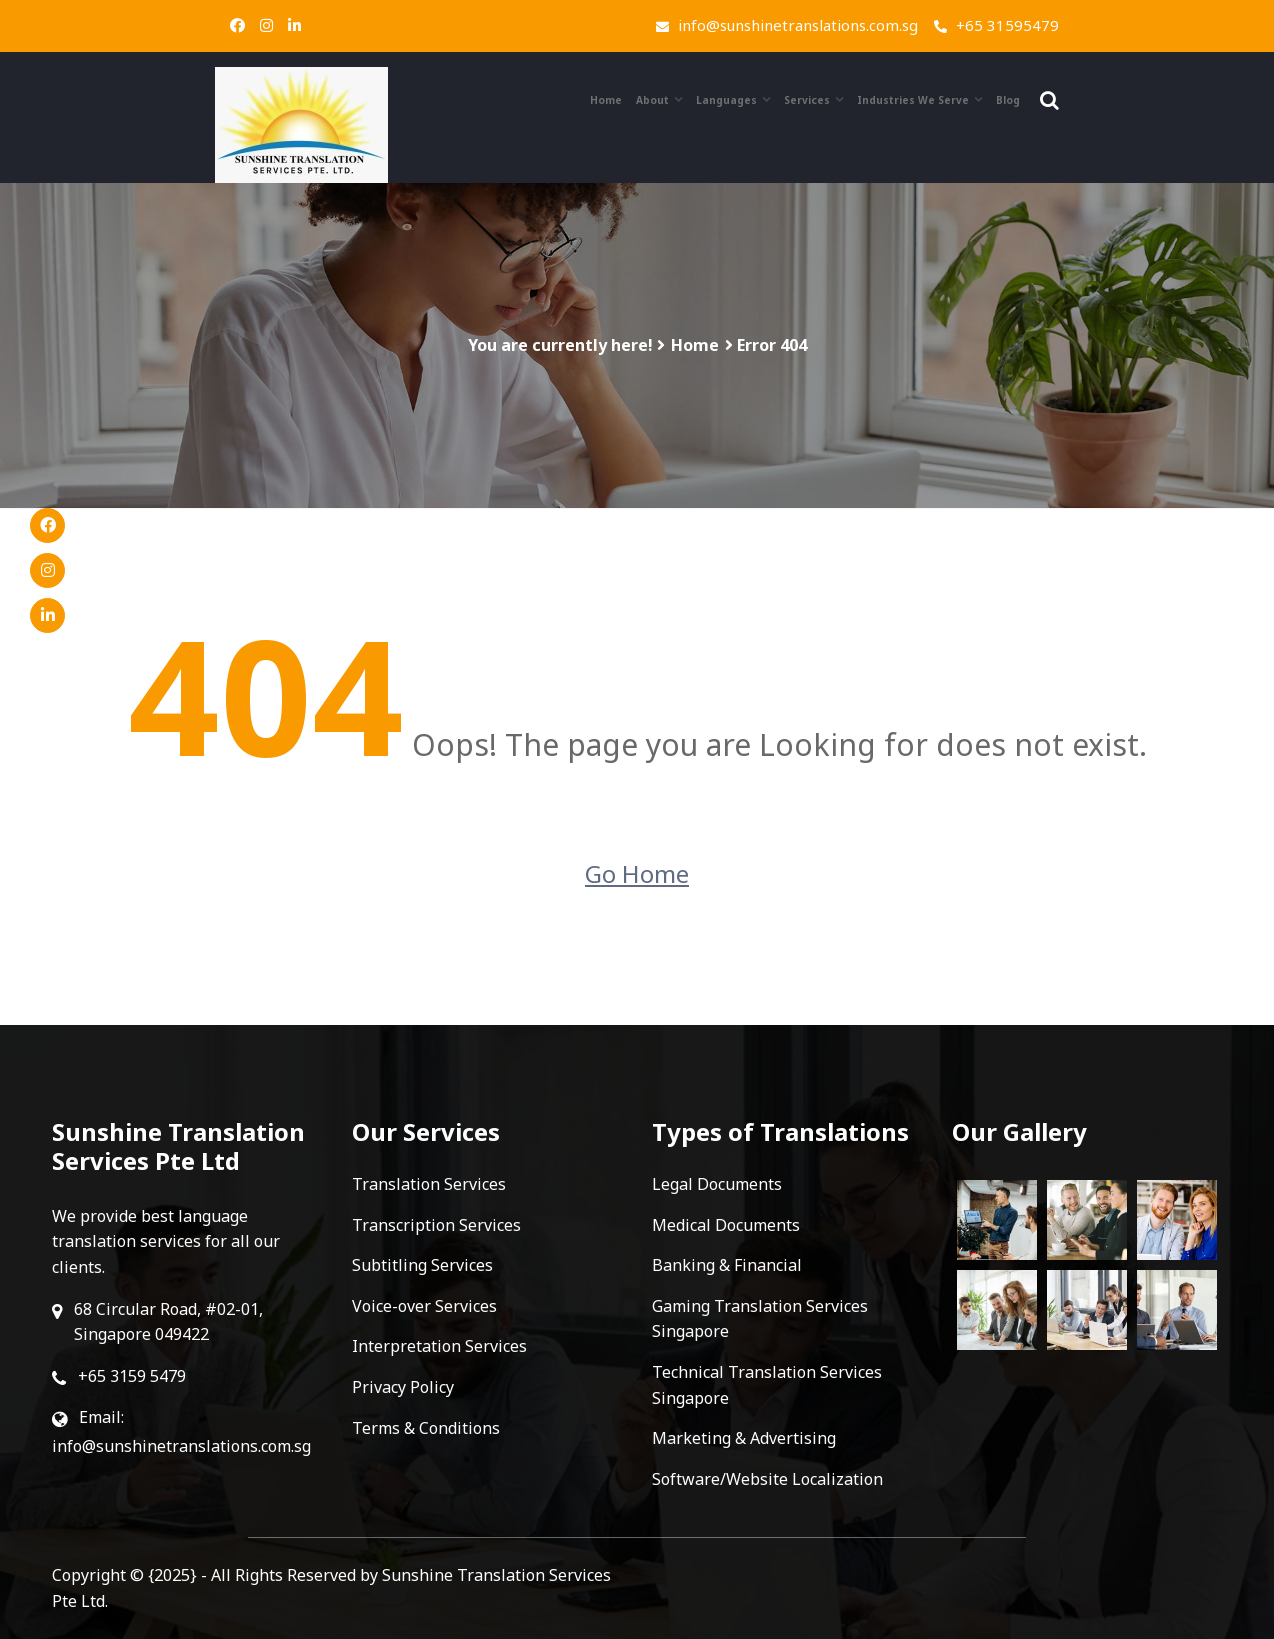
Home (606, 100)
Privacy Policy (403, 1387)
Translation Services (429, 1184)
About (652, 100)
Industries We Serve (913, 100)
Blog (1008, 100)
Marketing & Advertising (744, 1438)
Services (807, 100)
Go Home (637, 873)
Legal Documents (717, 1184)
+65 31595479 (996, 25)
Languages (726, 100)
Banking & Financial (727, 1265)
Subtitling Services (422, 1265)
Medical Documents (726, 1225)
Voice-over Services (424, 1306)
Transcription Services (436, 1225)
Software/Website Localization (767, 1479)
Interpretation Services (439, 1346)
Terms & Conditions (426, 1428)
